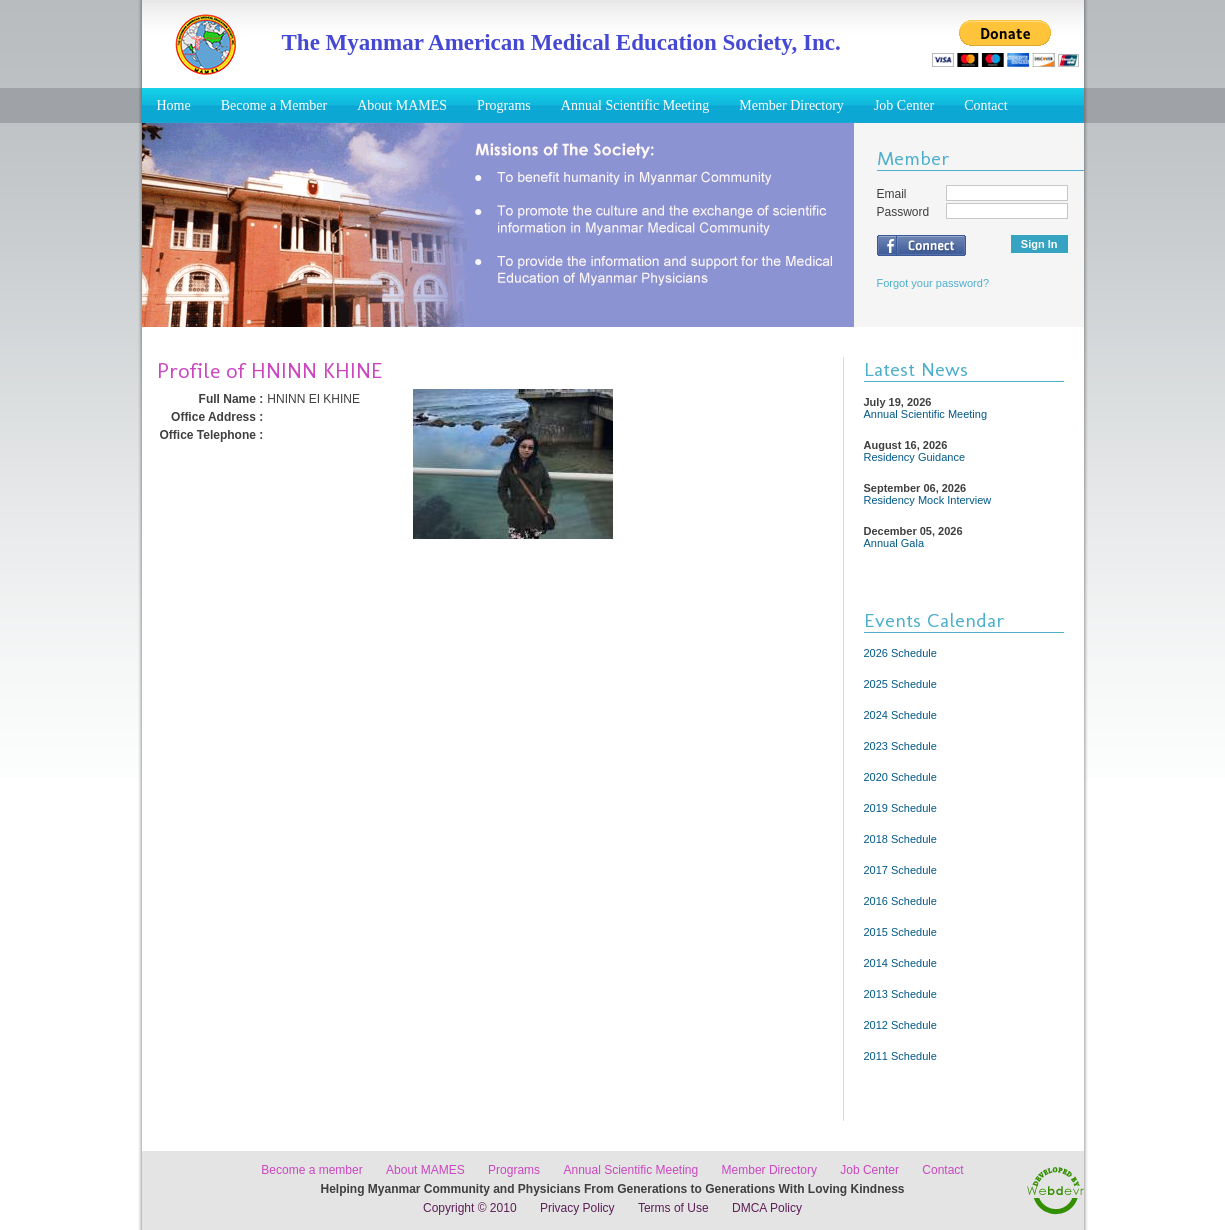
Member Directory (791, 105)
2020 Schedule (900, 777)
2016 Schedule (900, 901)
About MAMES (402, 105)
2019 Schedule (900, 808)
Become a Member (274, 105)
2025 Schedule (900, 684)
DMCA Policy (767, 1208)
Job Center (904, 105)
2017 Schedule (900, 870)
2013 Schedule (900, 994)
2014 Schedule (900, 963)
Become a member (311, 1170)
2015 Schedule (900, 932)
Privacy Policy (577, 1208)
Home (174, 105)
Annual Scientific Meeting (635, 105)
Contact (986, 105)
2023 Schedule (900, 746)
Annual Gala (894, 543)
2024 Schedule (900, 715)
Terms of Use (673, 1208)
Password (903, 212)
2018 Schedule (900, 839)
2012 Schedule (900, 1025)
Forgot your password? (933, 283)
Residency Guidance (915, 457)
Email (892, 194)
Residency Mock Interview (928, 500)
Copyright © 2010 (470, 1208)
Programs (504, 105)
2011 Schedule (900, 1056)
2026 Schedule (900, 653)
